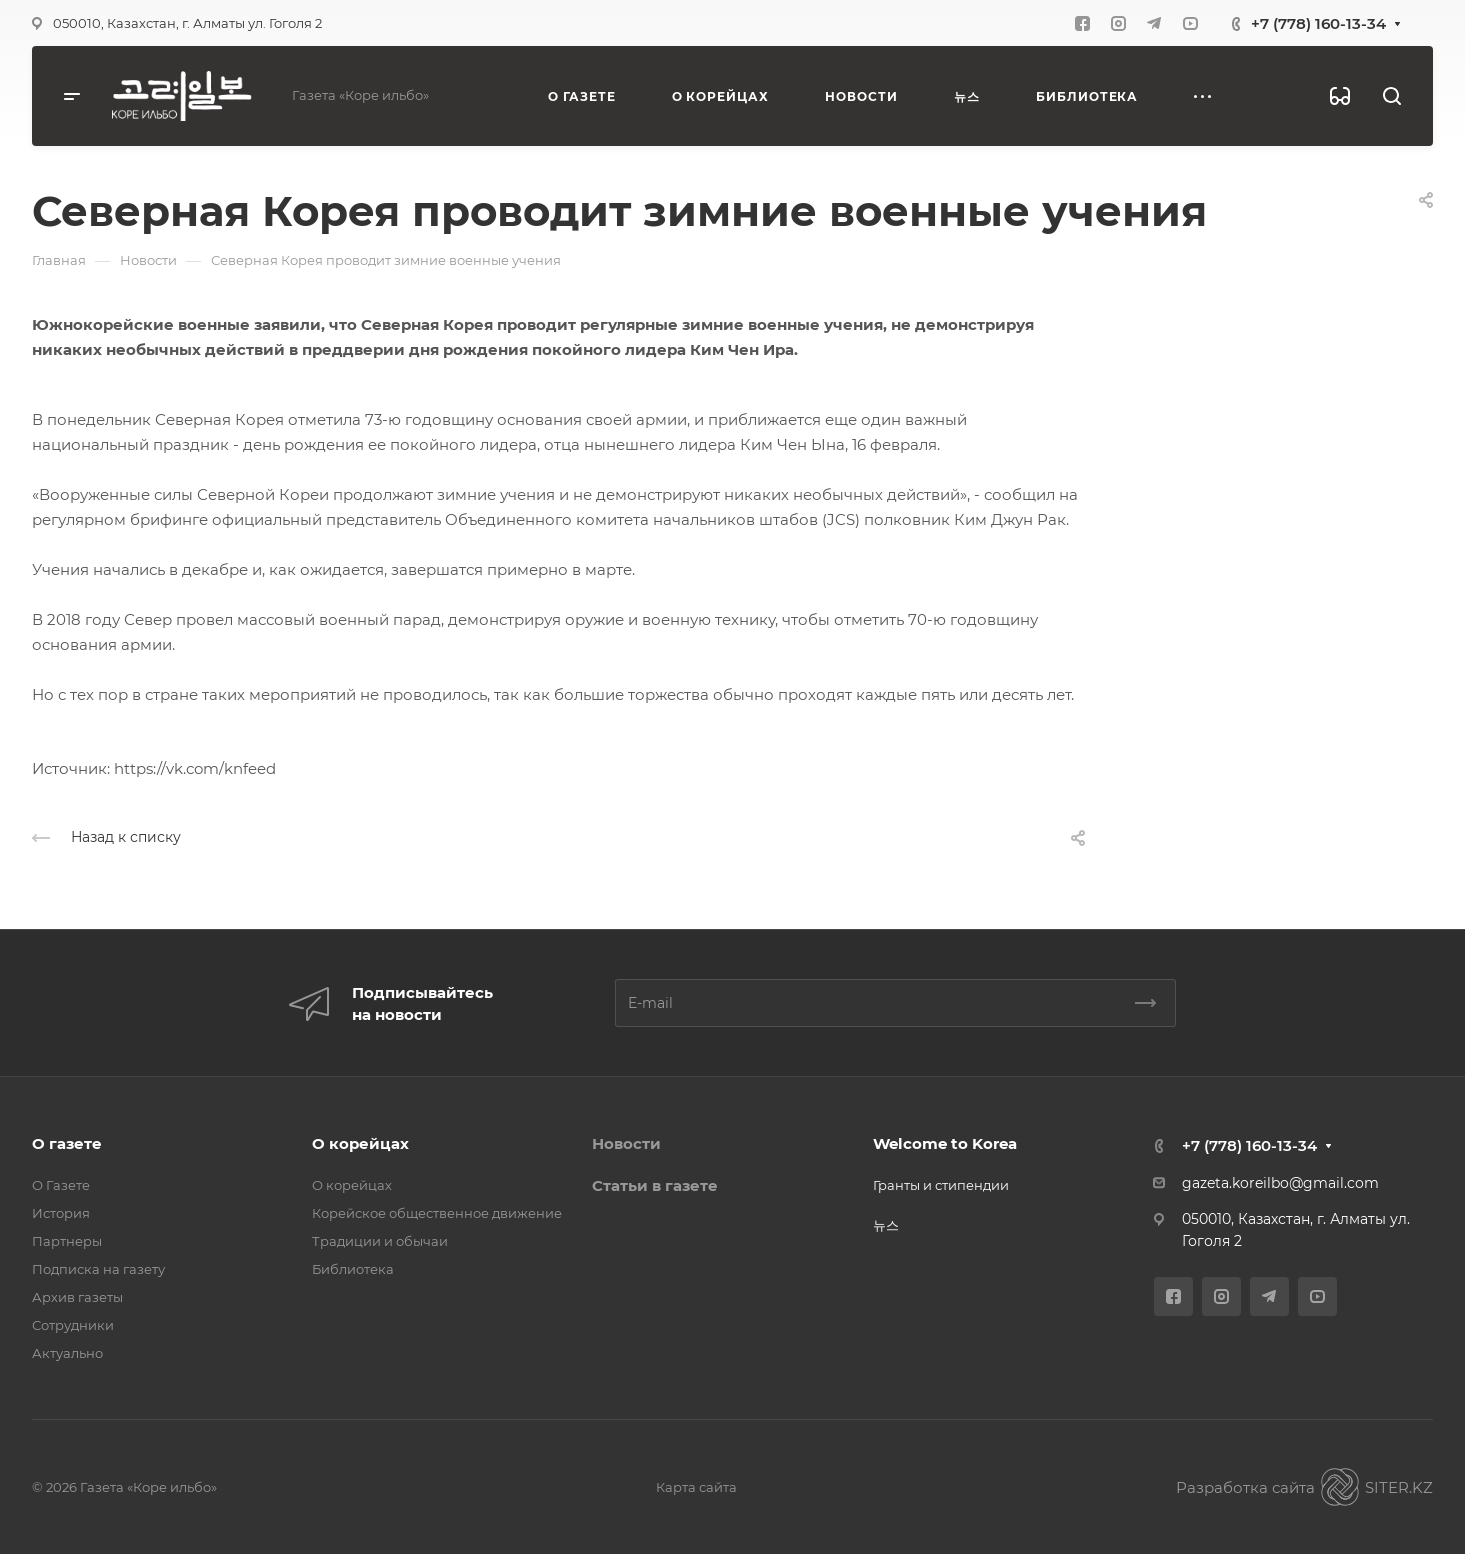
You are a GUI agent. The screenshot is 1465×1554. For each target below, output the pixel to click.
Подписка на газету (98, 1269)
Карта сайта (696, 1487)
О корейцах (360, 1143)
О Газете (61, 1185)
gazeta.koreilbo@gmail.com (1280, 1183)
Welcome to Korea (945, 1143)
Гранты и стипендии (941, 1185)
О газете (67, 1143)
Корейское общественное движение (437, 1213)
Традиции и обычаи (380, 1241)
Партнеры (67, 1241)
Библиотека (353, 1269)
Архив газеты (77, 1297)
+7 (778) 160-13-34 (1318, 23)
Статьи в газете (655, 1185)
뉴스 (886, 1225)
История (61, 1213)
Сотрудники (73, 1325)
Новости (626, 1143)
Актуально (67, 1353)
